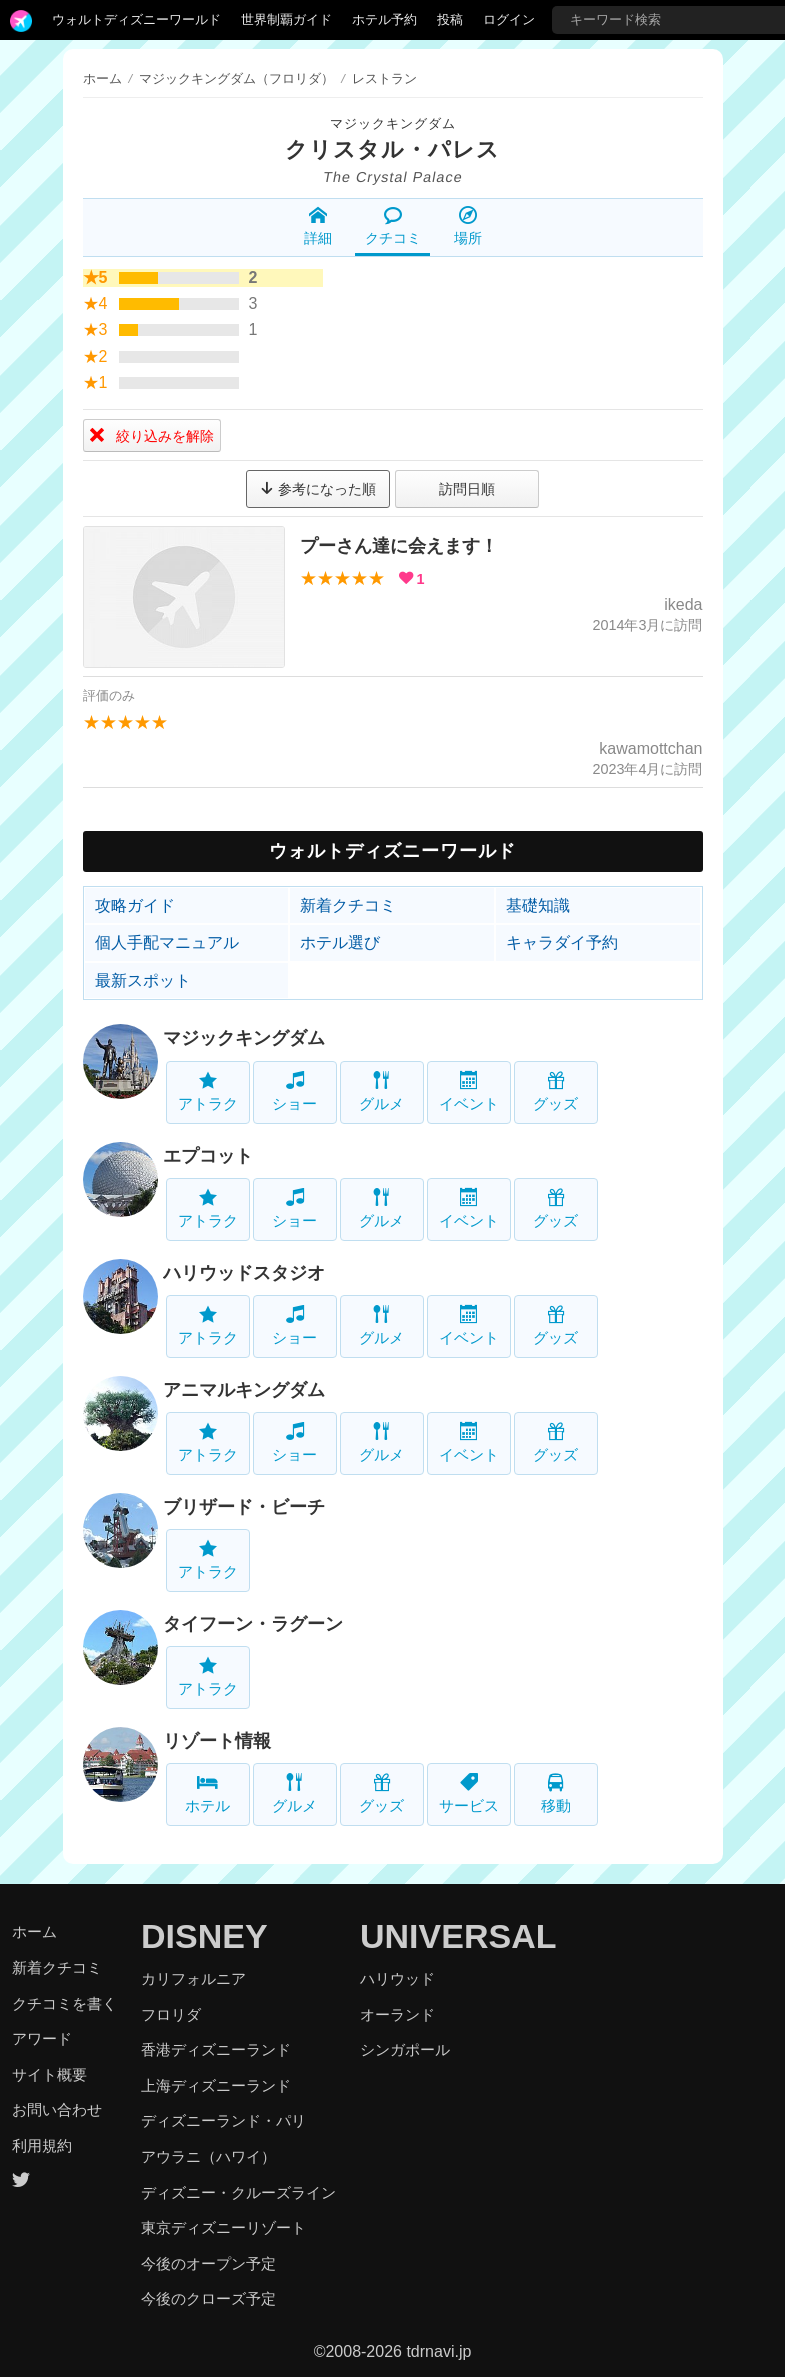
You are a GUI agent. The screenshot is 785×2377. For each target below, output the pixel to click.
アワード (42, 2038)
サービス (469, 1793)
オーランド (397, 2014)
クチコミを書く (64, 2003)
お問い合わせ (57, 2109)
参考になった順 (318, 489)
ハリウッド (397, 1978)
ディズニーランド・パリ (223, 2120)
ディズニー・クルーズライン (238, 2192)
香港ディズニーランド (216, 2049)
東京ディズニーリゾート (223, 2227)
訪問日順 (467, 489)
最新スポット (143, 980)
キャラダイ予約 (562, 942)
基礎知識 (538, 905)
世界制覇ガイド (286, 19)
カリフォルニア (193, 1978)
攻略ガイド (135, 905)
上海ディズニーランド (216, 2085)
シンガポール (405, 2049)
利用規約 (42, 2145)
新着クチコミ (348, 905)
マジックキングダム (393, 123)
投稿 (450, 19)
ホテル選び (340, 942)
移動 (556, 1793)
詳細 (318, 226)
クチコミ (393, 226)
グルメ (381, 1091)
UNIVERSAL (458, 1936)
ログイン (509, 19)
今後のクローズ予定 (208, 2298)
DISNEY (204, 1936)
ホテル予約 (384, 19)
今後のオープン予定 (208, 2263)
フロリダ (171, 2014)
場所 (468, 226)
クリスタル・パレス (392, 149)
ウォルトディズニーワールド (136, 19)
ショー (294, 1091)
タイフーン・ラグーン (253, 1624)
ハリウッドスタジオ (244, 1273)
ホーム (102, 78)
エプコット (208, 1156)
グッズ (555, 1091)
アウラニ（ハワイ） (208, 2156)
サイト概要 (49, 2074)
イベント (469, 1091)
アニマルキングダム (244, 1390)
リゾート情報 (217, 1741)
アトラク (208, 1091)
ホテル (207, 1793)
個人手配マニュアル (167, 942)
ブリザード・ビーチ (244, 1507)
